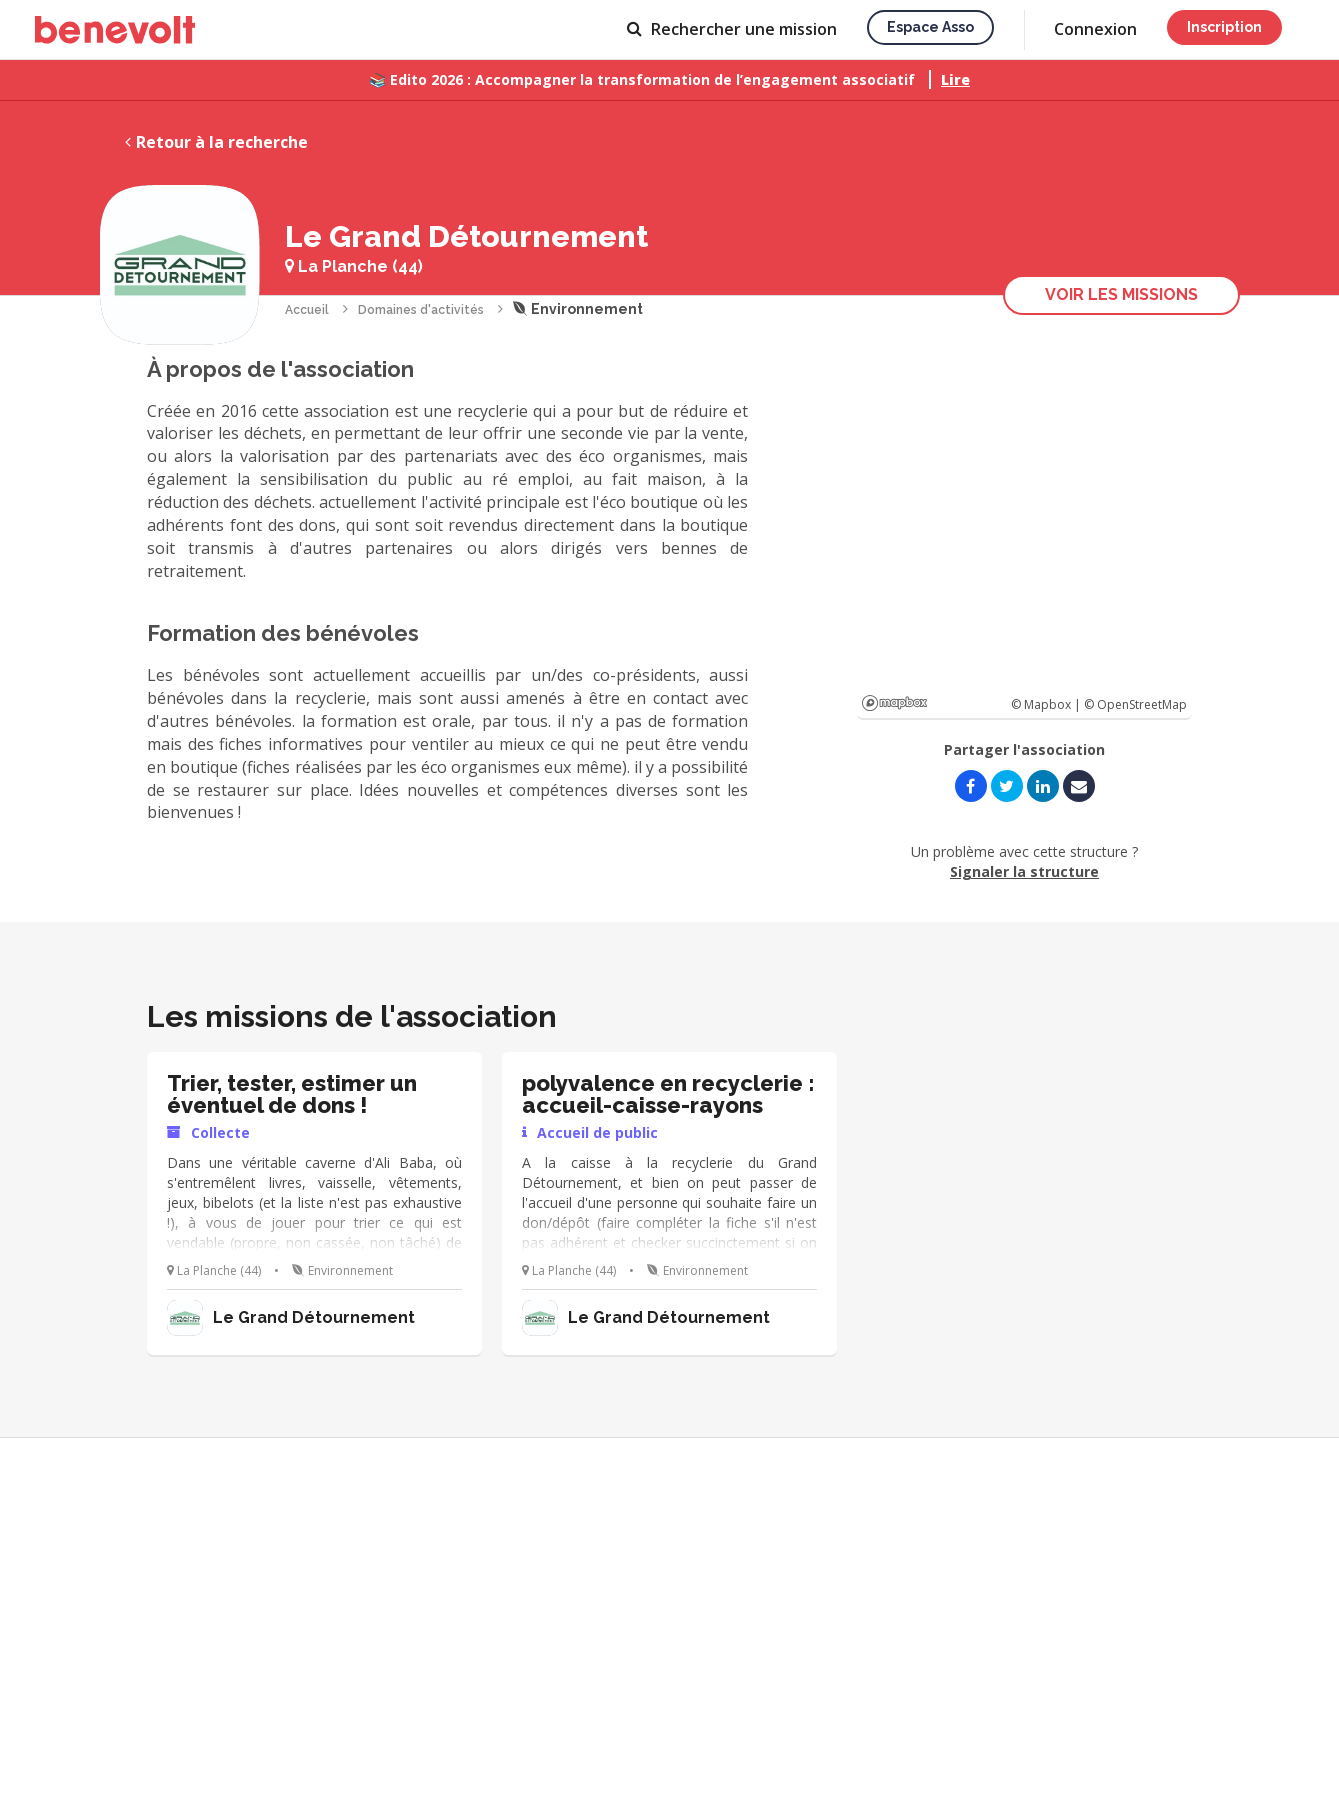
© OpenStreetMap (1135, 704)
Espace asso (930, 27)
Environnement (578, 309)
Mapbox (894, 703)
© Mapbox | (1047, 704)
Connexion (1095, 29)
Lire (955, 79)
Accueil (307, 310)
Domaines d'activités (421, 310)
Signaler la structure (1024, 871)
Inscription (1224, 27)
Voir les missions (1121, 294)
